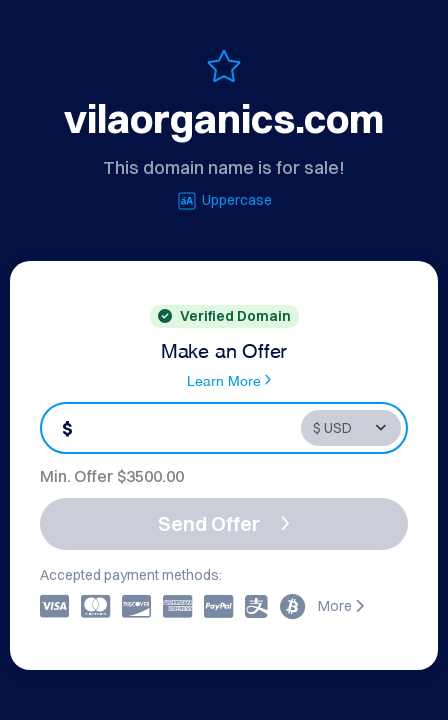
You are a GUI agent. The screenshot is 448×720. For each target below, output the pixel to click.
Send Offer (224, 523)
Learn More (229, 380)
